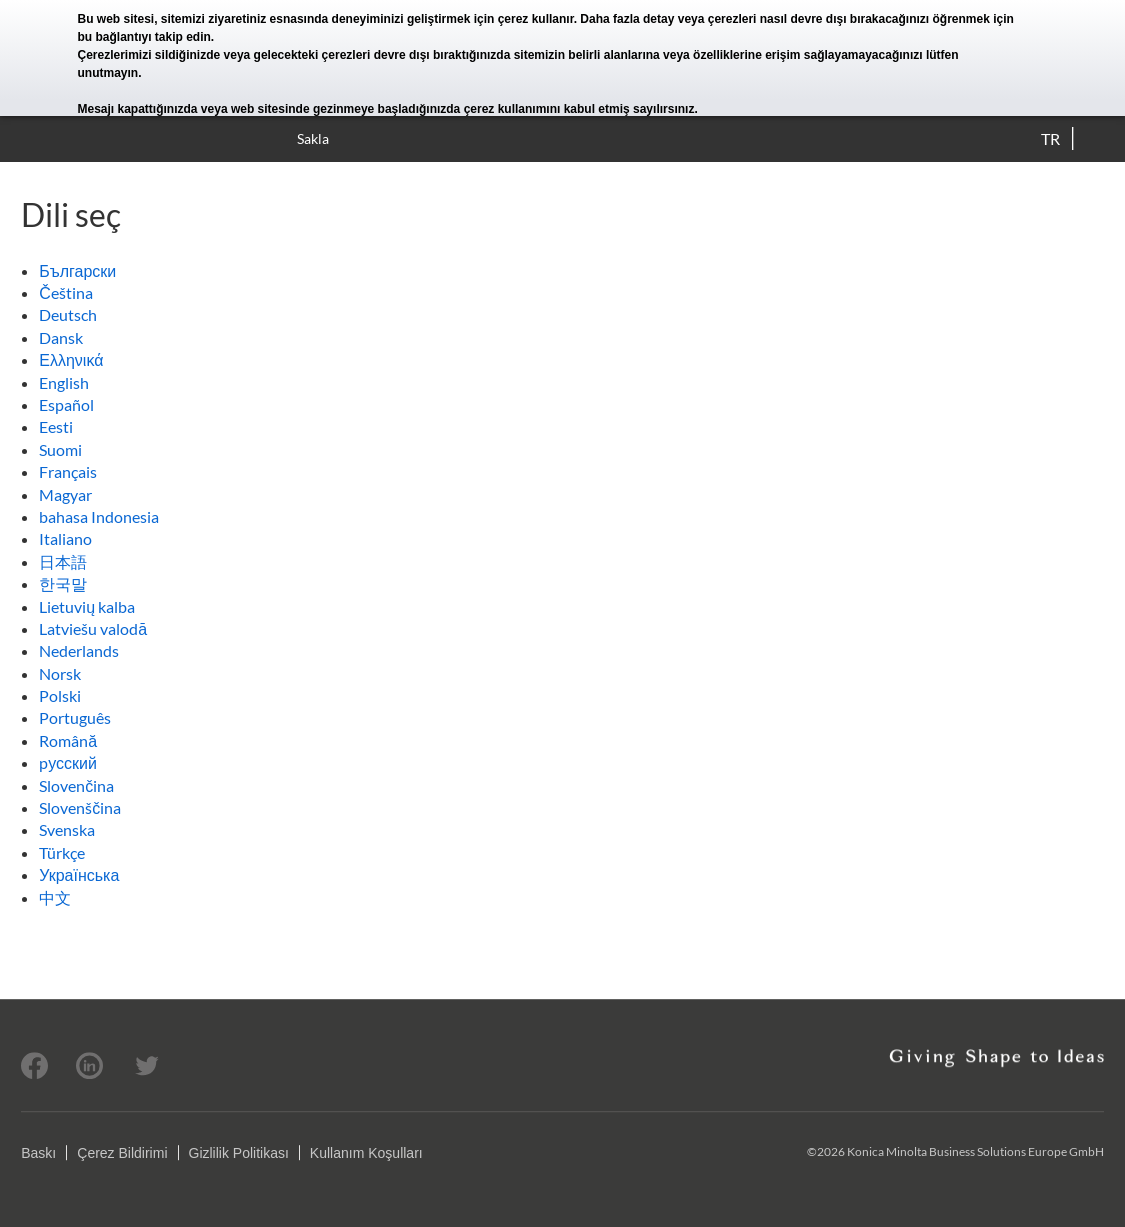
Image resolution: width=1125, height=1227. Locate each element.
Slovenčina (76, 785)
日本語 (63, 561)
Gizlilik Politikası (239, 1153)
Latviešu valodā (93, 628)
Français (68, 471)
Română (68, 740)
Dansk (61, 337)
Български (77, 270)
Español (66, 404)
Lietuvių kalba (87, 606)
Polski (60, 695)
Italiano (65, 538)
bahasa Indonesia (99, 516)
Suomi (60, 449)
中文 (55, 897)
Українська (79, 874)
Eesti (56, 426)
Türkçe (62, 852)
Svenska (67, 829)
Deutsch (68, 314)
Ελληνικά (71, 359)
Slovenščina (80, 807)
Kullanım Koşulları (366, 1153)
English (64, 382)
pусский (68, 762)
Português (75, 717)
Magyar (65, 494)
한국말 (63, 583)
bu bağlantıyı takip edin (144, 37)
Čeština (66, 292)
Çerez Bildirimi (122, 1153)
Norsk (60, 673)
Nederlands (79, 650)
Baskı (38, 1153)
